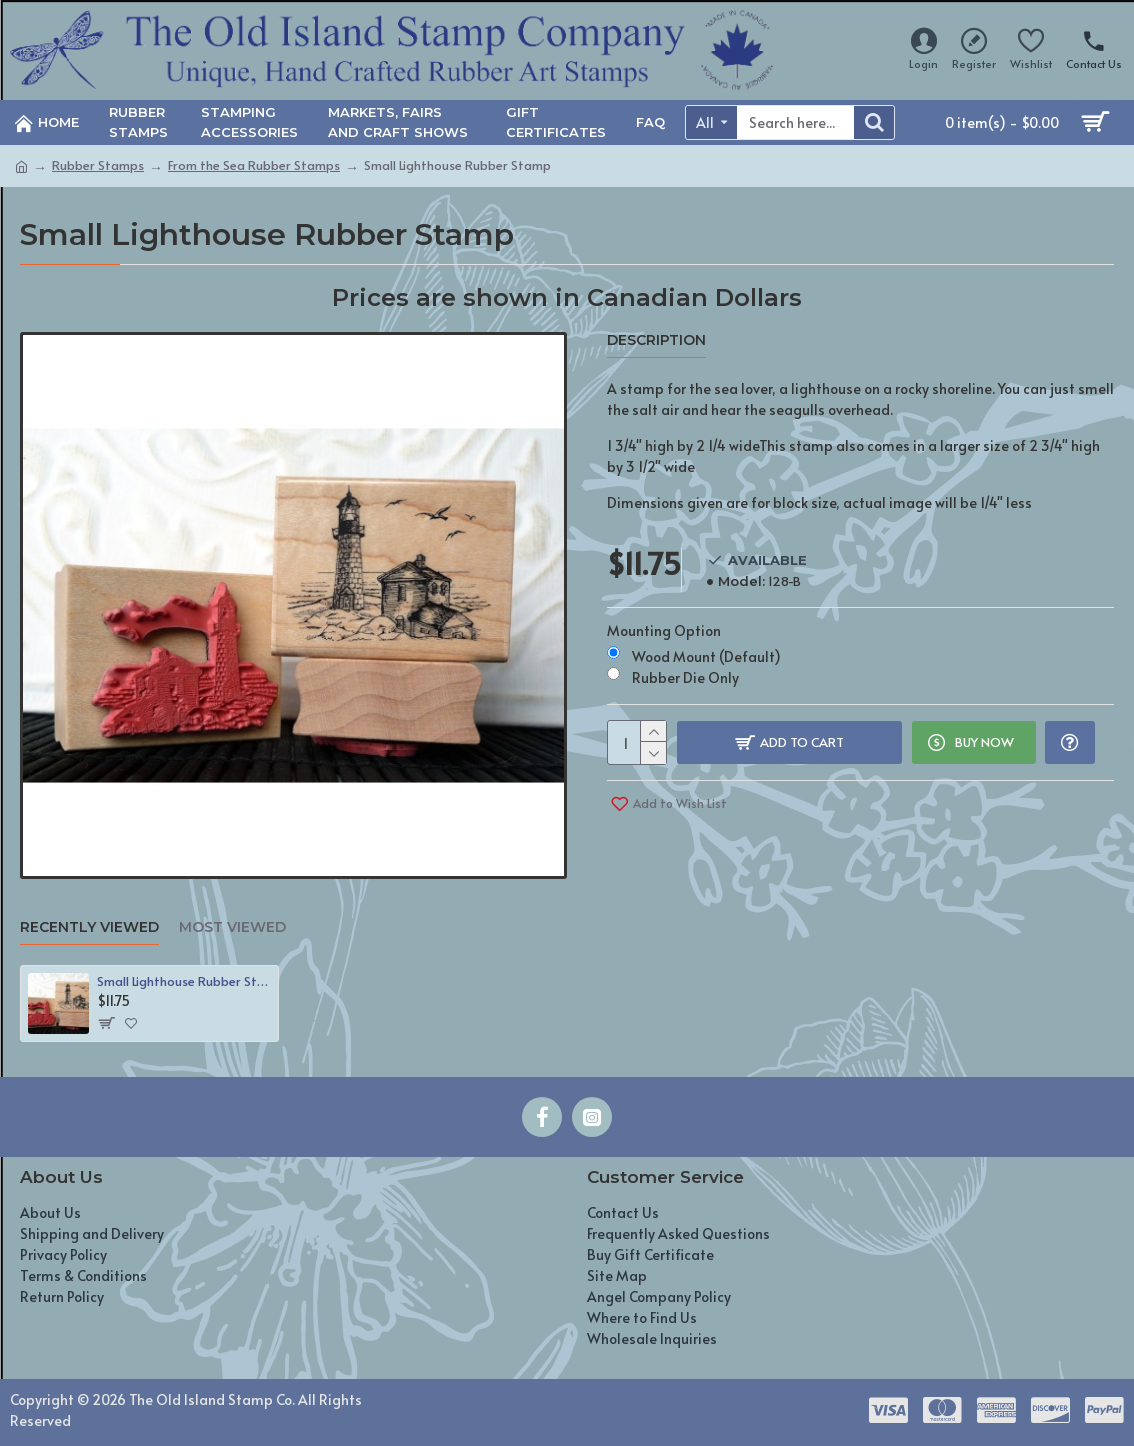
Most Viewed (232, 927)
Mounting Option (664, 625)
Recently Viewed (89, 927)
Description (656, 340)
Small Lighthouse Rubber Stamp (184, 981)
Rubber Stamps (98, 165)
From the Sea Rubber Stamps (254, 165)
